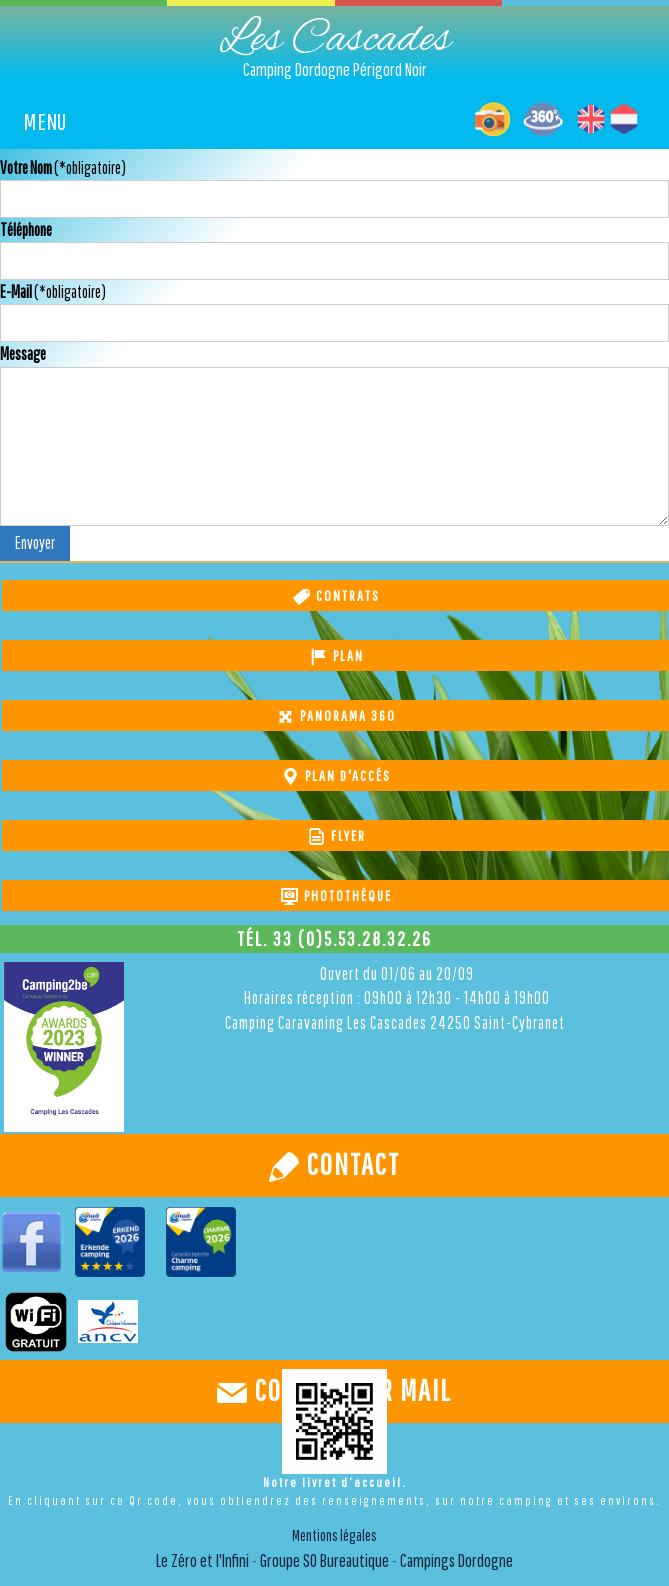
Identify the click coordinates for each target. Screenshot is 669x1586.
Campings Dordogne (456, 1560)
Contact (350, 1163)
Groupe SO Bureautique (323, 1560)
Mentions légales (334, 1535)
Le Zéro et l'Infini (202, 1560)
